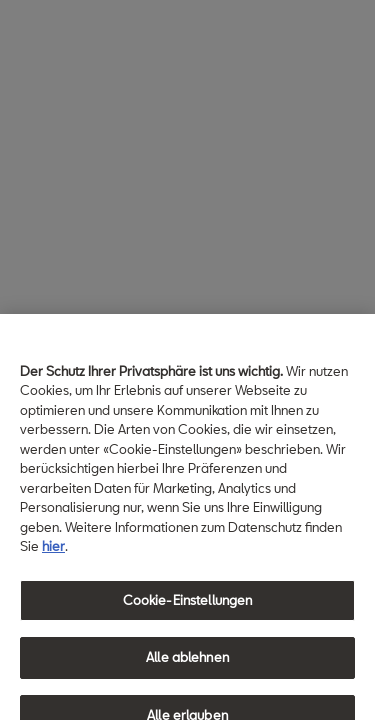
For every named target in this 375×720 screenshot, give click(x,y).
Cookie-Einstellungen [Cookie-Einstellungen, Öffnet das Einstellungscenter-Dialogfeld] (188, 608)
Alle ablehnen (187, 665)
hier (53, 554)
